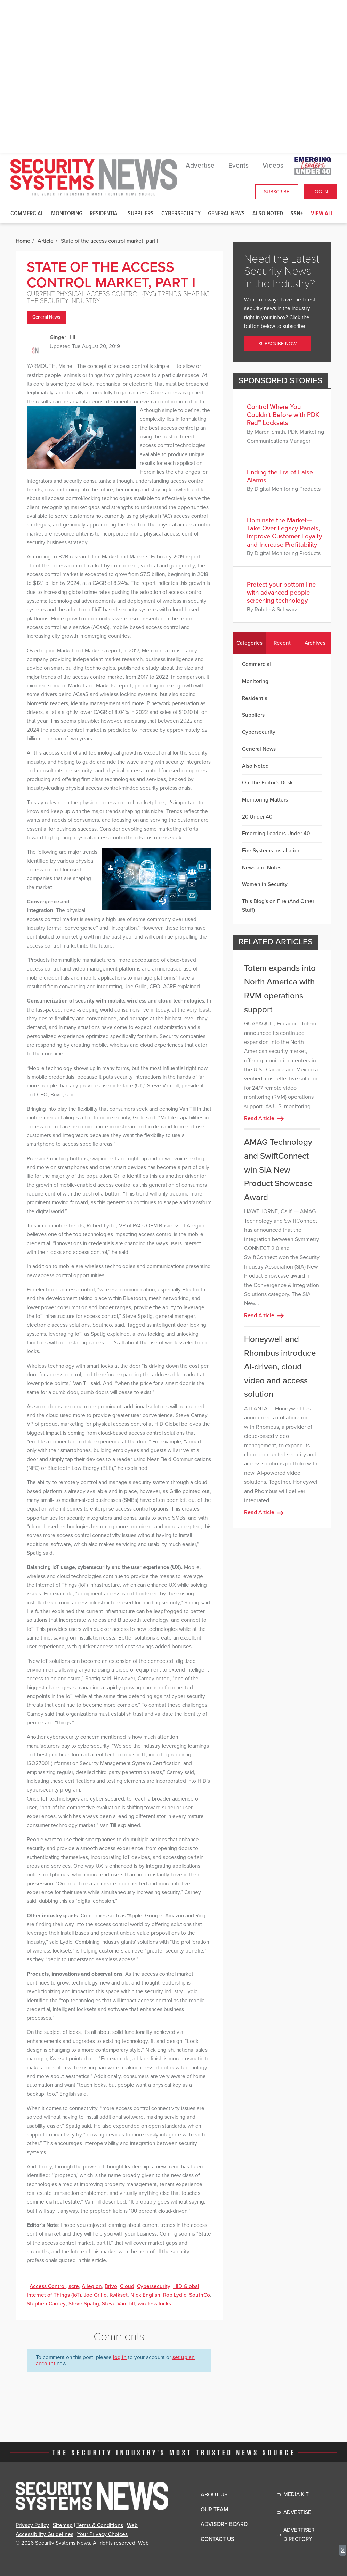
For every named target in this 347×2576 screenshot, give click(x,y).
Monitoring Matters (265, 800)
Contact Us (217, 2539)
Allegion (92, 2286)
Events (238, 165)
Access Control (48, 2286)
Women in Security (265, 884)
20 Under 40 (257, 817)
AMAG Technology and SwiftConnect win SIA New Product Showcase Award (278, 1169)
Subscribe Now (277, 344)
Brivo (111, 2286)
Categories (249, 643)
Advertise (200, 165)
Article (46, 241)
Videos (273, 165)
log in (120, 2357)
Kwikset (119, 2295)
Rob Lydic (174, 2295)
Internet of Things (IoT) (54, 2295)
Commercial (26, 214)
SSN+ (296, 214)
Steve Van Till (118, 2304)
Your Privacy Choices (102, 2534)
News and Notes (261, 867)
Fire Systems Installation (271, 850)
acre (73, 2286)
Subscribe (276, 192)
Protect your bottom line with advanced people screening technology (281, 593)
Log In (320, 192)
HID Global (186, 2286)
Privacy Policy (32, 2525)
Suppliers (141, 214)
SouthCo (199, 2295)
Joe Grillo (95, 2295)
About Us (214, 2494)
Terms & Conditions (99, 2525)
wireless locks (154, 2304)
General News (226, 214)
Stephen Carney (46, 2304)
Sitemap (63, 2525)
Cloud (127, 2286)
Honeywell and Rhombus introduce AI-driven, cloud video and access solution (280, 1366)
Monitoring (66, 214)
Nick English (145, 2295)
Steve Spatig (83, 2304)
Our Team (214, 2509)
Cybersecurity (181, 214)
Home (23, 241)
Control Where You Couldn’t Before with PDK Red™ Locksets (283, 415)
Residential (105, 214)
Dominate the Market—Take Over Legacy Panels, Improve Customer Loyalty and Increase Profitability (284, 532)
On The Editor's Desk (267, 783)
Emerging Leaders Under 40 (276, 833)
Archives (315, 643)
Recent (282, 643)
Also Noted (267, 214)
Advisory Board (224, 2524)
